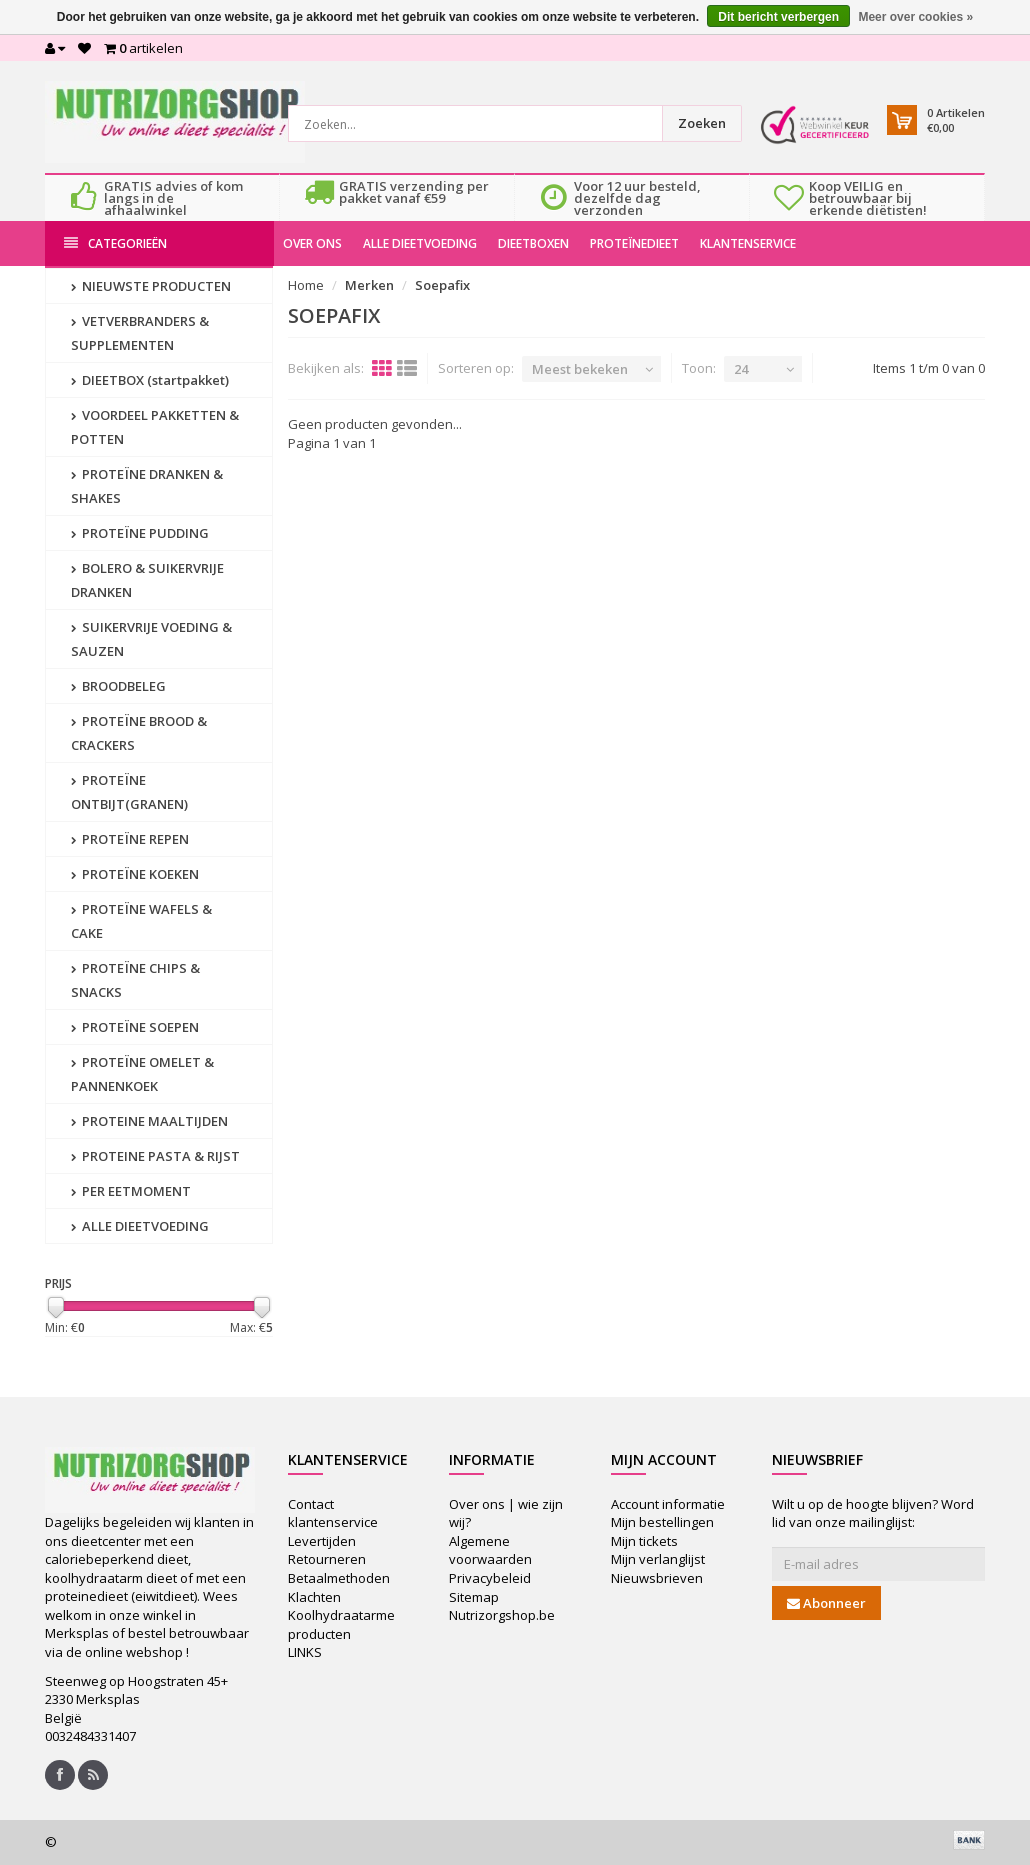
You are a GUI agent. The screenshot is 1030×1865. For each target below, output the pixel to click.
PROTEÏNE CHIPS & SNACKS (135, 980)
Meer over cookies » (915, 17)
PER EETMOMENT (131, 1191)
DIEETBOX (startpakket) (150, 380)
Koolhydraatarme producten (341, 1624)
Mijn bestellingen (662, 1522)
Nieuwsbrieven (657, 1578)
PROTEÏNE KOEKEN (135, 874)
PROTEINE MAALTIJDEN (149, 1121)
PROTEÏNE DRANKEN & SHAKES (147, 486)
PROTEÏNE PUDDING (140, 533)
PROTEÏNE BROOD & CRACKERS (139, 733)
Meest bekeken (580, 369)
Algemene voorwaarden (490, 1550)
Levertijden (322, 1541)
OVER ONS (312, 243)
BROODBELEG (118, 686)
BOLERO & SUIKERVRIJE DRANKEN (147, 580)
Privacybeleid (490, 1578)
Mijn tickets (644, 1541)
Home (306, 285)
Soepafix (442, 285)
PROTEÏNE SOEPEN (135, 1027)
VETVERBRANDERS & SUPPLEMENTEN (140, 333)
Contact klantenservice (333, 1513)
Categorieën (115, 243)
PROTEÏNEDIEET (634, 243)
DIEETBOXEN (533, 243)
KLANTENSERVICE (748, 243)
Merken (369, 285)
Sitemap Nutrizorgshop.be (502, 1606)
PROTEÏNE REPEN (130, 839)
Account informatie (668, 1504)
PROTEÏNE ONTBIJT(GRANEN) (129, 792)
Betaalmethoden (339, 1578)
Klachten (314, 1597)
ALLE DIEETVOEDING (420, 243)
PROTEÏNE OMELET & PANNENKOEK (142, 1074)
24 (741, 369)
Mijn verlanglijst (658, 1559)
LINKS (305, 1652)
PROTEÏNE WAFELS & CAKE (141, 921)
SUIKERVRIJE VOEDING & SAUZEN (151, 639)
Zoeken (702, 123)
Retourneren (327, 1559)
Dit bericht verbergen (778, 17)
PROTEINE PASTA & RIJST (155, 1156)
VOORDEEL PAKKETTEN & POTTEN (155, 427)
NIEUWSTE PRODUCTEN (151, 286)
